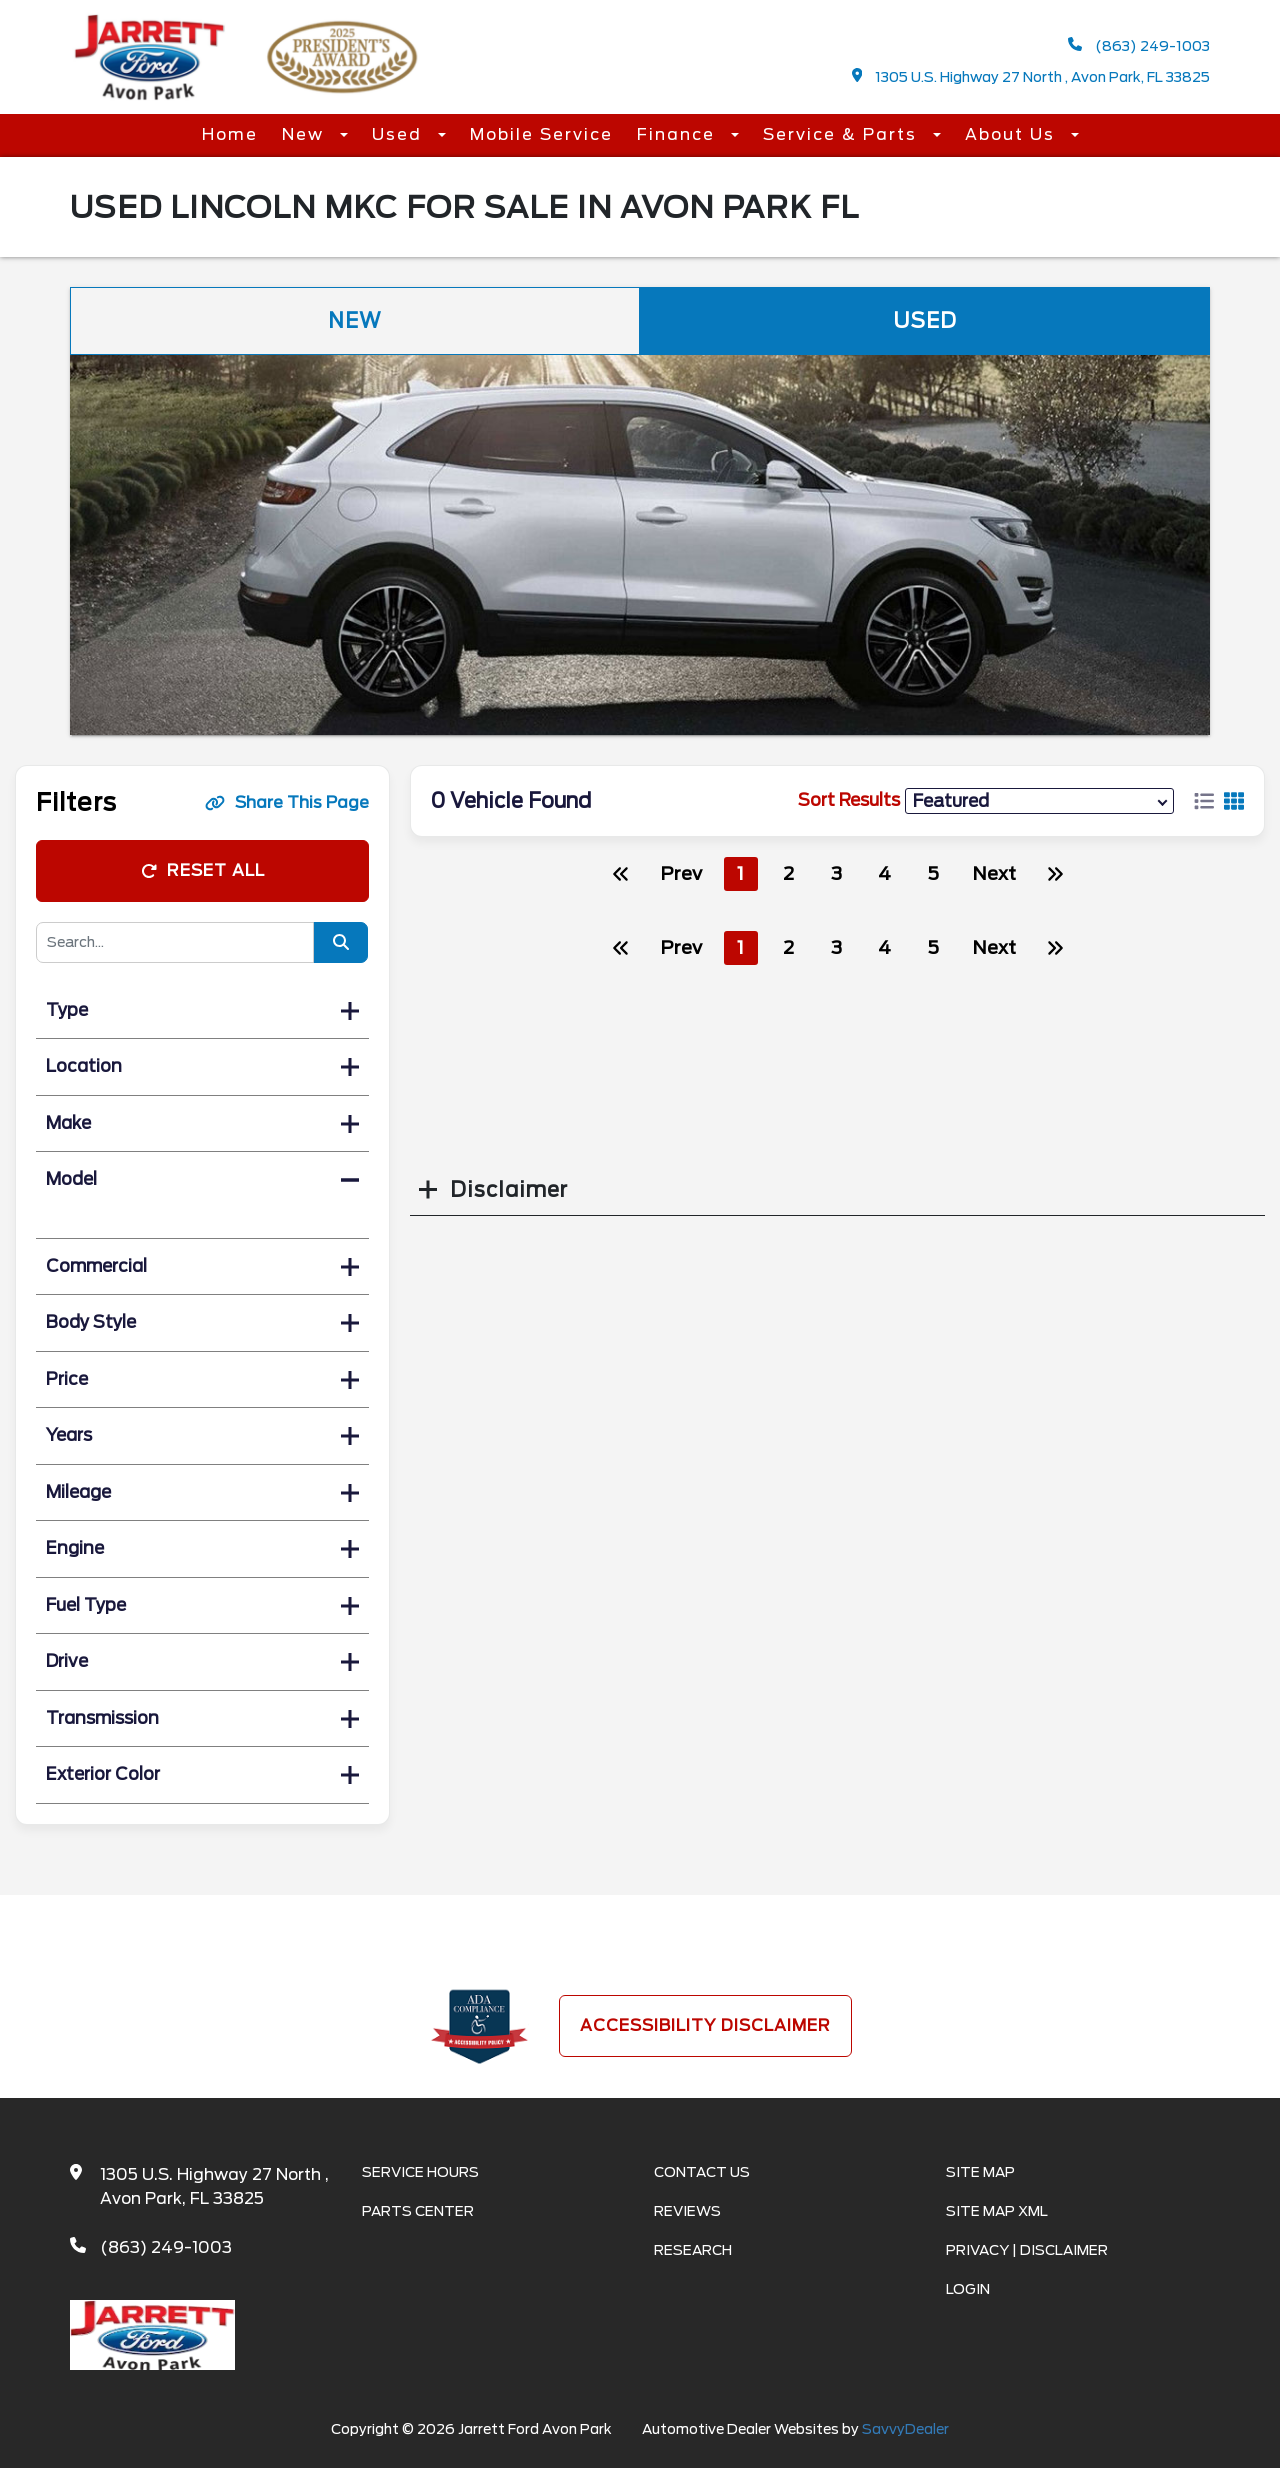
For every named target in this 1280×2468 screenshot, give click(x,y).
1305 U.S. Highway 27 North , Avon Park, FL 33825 (1031, 76)
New (306, 134)
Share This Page (287, 802)
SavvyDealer (905, 2429)
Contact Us (702, 2172)
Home (230, 134)
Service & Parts (843, 134)
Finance (679, 134)
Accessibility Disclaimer (705, 2025)
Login (968, 2289)
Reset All (203, 870)
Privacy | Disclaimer (1027, 2250)
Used (400, 134)
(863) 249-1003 (1139, 45)
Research (693, 2250)
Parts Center (418, 2211)
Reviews (687, 2211)
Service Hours (420, 2172)
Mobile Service (541, 134)
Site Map (980, 2172)
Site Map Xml (997, 2211)
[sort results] (1039, 800)
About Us (1013, 134)
